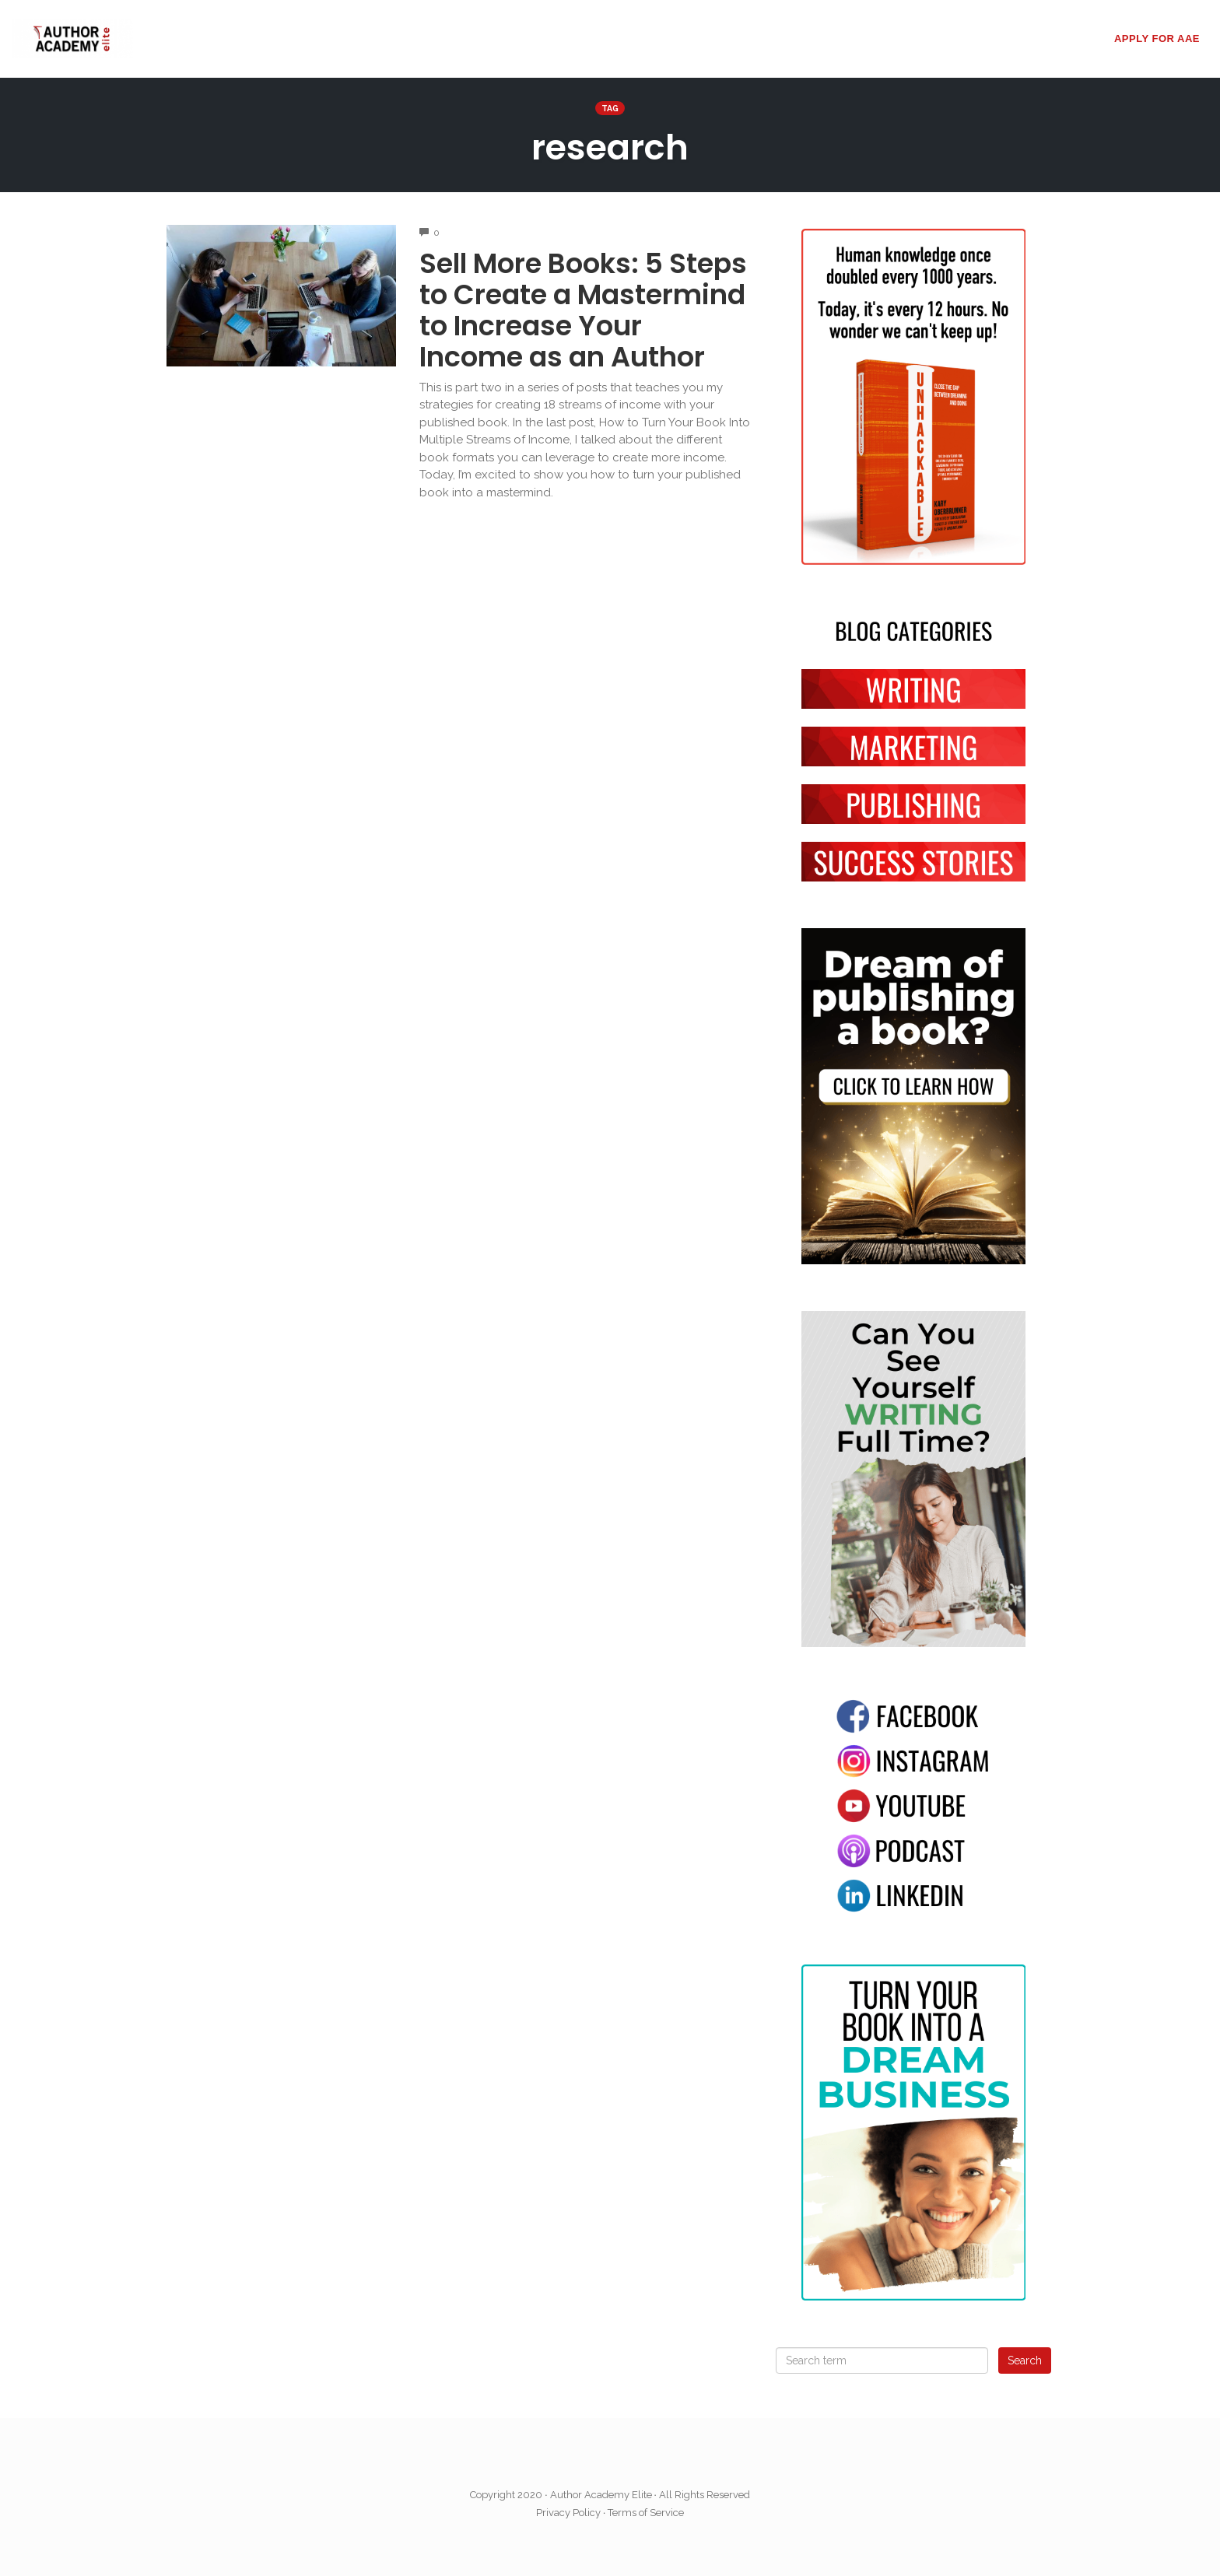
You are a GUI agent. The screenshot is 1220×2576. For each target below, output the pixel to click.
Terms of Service (646, 2512)
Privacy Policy (568, 2512)
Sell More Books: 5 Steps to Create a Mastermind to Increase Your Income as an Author (583, 310)
